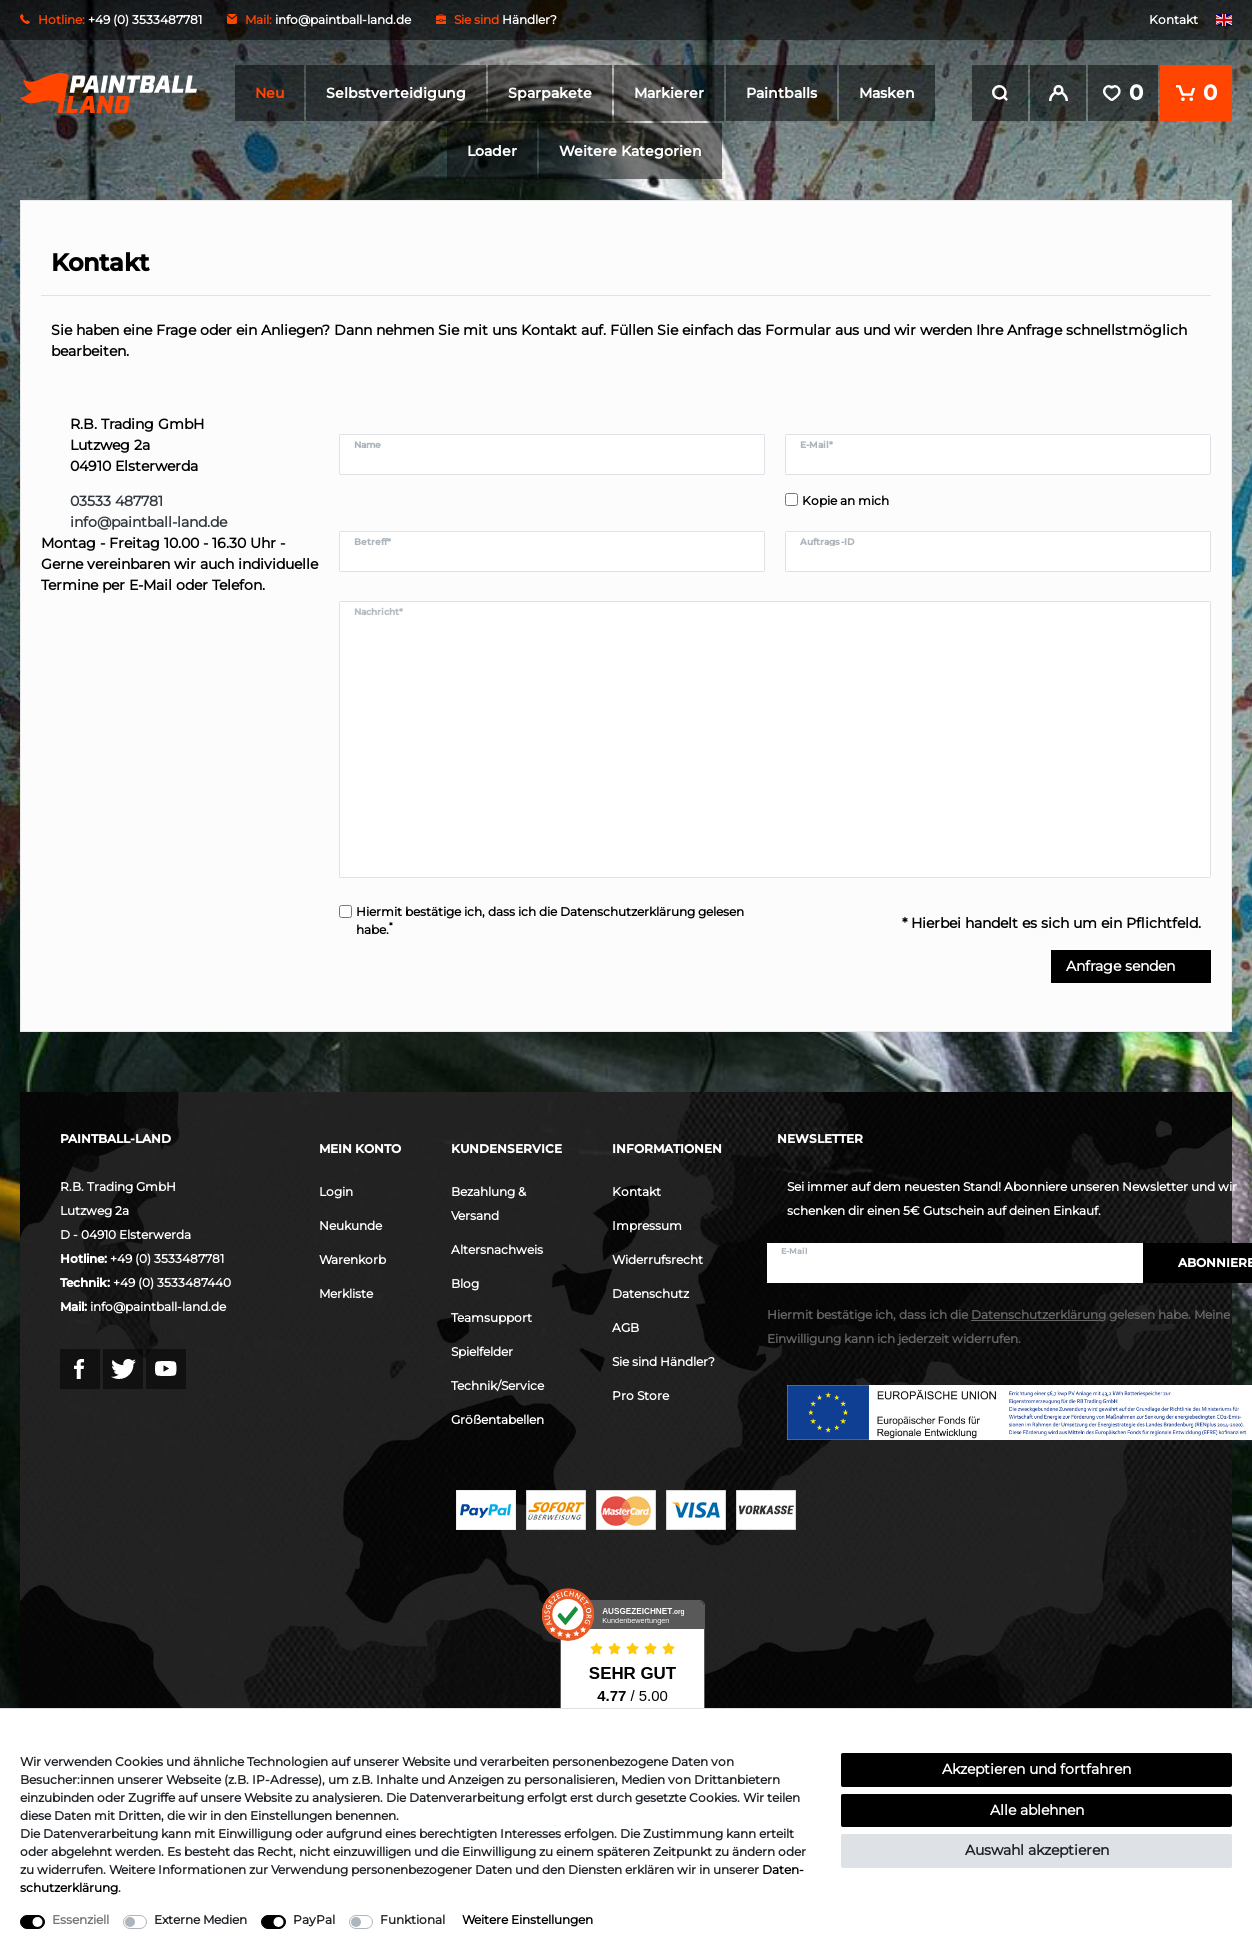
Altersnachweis (497, 1249)
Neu (269, 93)
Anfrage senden (1131, 966)
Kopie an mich (845, 500)
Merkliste (346, 1293)
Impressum (647, 1225)
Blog (465, 1283)
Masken (887, 93)
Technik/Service (497, 1385)
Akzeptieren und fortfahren (1036, 1769)
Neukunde (350, 1225)
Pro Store (640, 1395)
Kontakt (1173, 19)
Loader (492, 151)
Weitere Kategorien (630, 151)
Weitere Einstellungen (527, 1919)
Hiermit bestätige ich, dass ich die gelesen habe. (550, 920)
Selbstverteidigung (396, 93)
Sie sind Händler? (663, 1361)
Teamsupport (491, 1317)
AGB (625, 1327)
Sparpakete (550, 93)
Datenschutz (650, 1293)
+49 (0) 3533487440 (172, 1282)
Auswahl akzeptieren (1037, 1850)
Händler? (529, 19)
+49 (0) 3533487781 (167, 1258)
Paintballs (781, 93)
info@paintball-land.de (343, 19)
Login (336, 1191)
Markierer (669, 93)
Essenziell (80, 1919)
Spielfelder (482, 1351)
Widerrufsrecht (657, 1259)
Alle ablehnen (1037, 1810)
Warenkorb (352, 1259)
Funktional (412, 1919)
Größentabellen (497, 1419)
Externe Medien (200, 1919)
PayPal (314, 1919)
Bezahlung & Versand (488, 1203)
